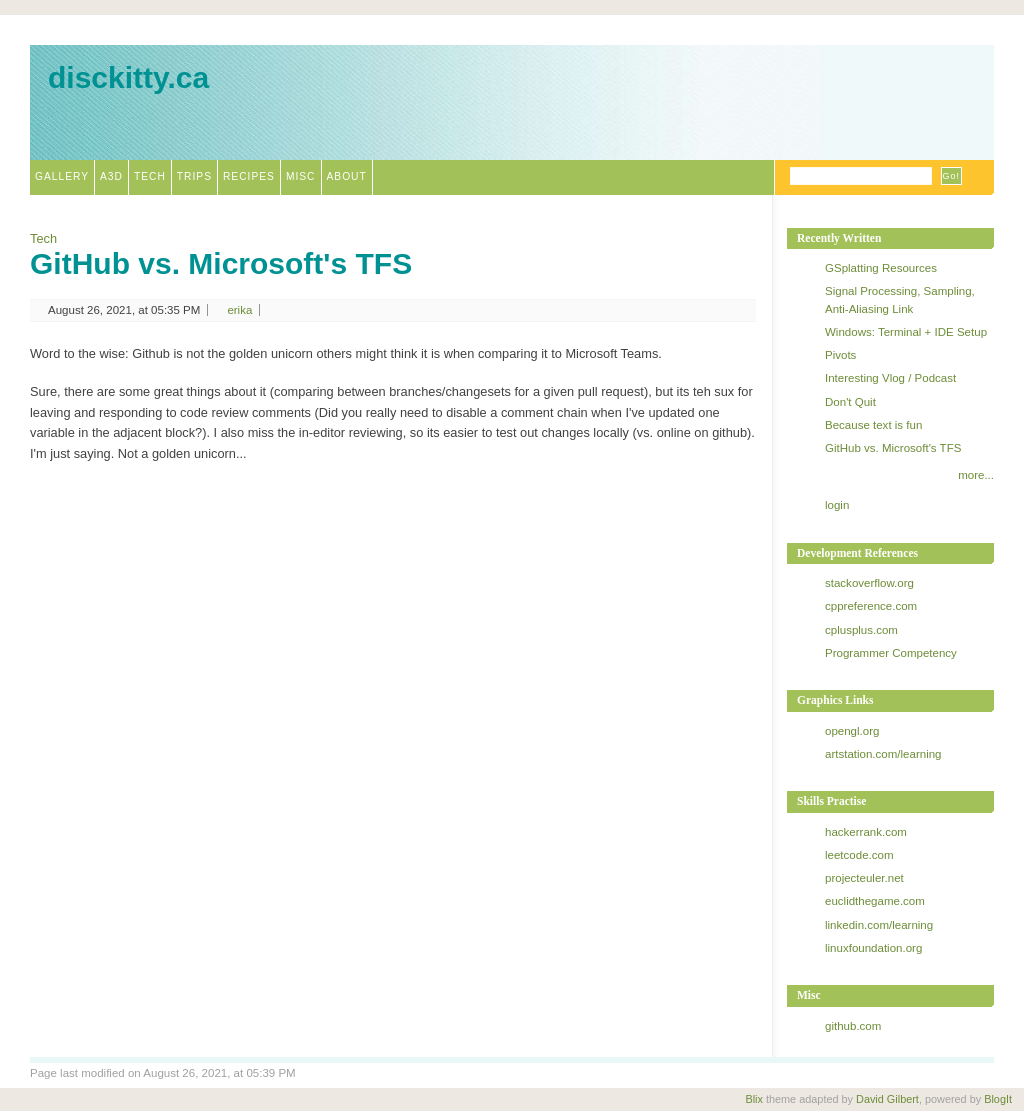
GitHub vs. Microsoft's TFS (221, 263)
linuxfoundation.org (873, 948)
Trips (194, 176)
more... (976, 475)
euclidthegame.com (875, 901)
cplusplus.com (861, 630)
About (347, 176)
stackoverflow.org (869, 583)
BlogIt (998, 1099)
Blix (754, 1099)
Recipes (249, 176)
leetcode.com (859, 855)
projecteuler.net (864, 878)
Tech (150, 176)
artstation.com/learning (883, 754)
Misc (301, 176)
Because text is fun (873, 425)
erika (239, 310)
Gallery (62, 176)
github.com (853, 1026)
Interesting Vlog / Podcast (890, 378)
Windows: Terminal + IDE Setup (906, 332)
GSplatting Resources (881, 268)
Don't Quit (850, 402)
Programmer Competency (891, 653)
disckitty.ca (128, 78)
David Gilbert (887, 1099)
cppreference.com (871, 606)
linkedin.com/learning (879, 925)
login (837, 505)
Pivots (840, 355)
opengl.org (852, 731)
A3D (111, 176)
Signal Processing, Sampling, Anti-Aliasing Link (900, 299)
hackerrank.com (866, 832)
